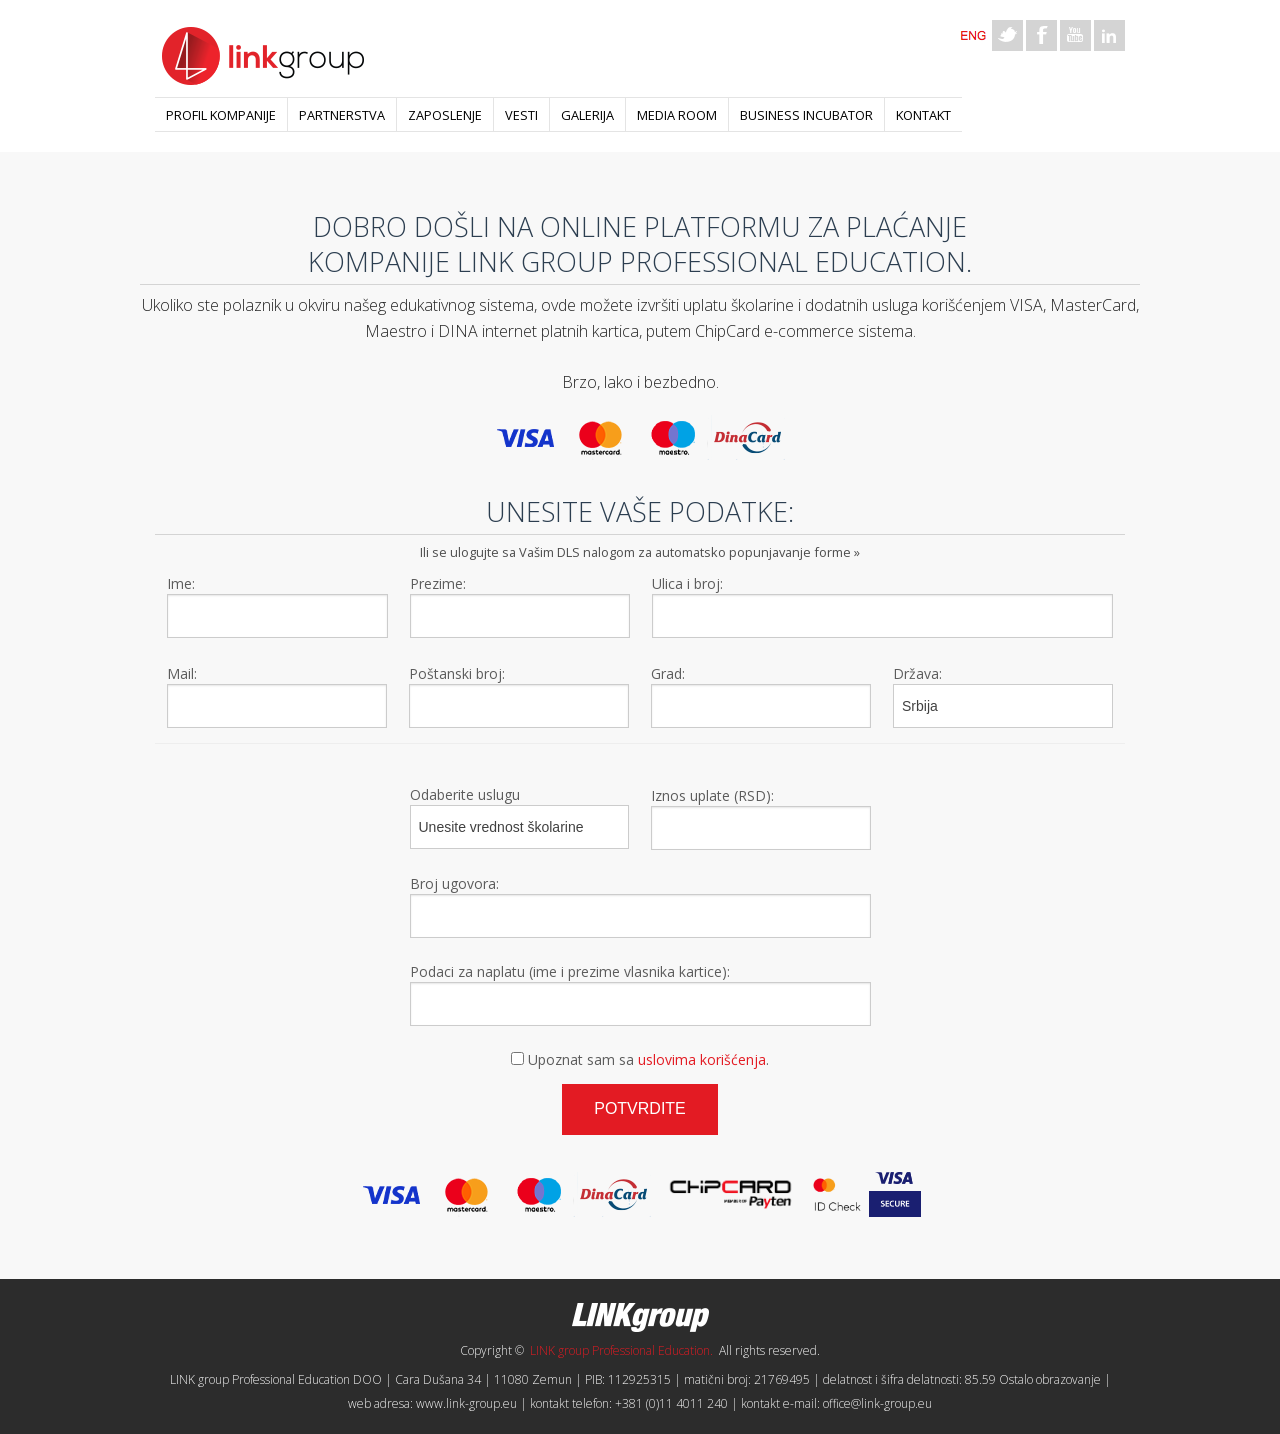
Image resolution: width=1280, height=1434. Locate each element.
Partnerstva (342, 115)
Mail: (182, 673)
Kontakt (923, 115)
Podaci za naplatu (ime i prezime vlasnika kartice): (570, 971)
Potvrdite (640, 1108)
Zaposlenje (445, 115)
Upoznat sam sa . (648, 1059)
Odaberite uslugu (465, 794)
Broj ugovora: (454, 883)
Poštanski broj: (457, 673)
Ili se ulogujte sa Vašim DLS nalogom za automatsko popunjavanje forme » (640, 552)
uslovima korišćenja (702, 1059)
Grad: (668, 673)
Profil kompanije (221, 115)
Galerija (587, 115)
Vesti (521, 115)
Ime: (181, 583)
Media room (677, 115)
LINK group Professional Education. (621, 1350)
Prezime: (438, 583)
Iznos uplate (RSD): (712, 795)
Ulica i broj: (687, 583)
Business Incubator (806, 115)
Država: (917, 673)
